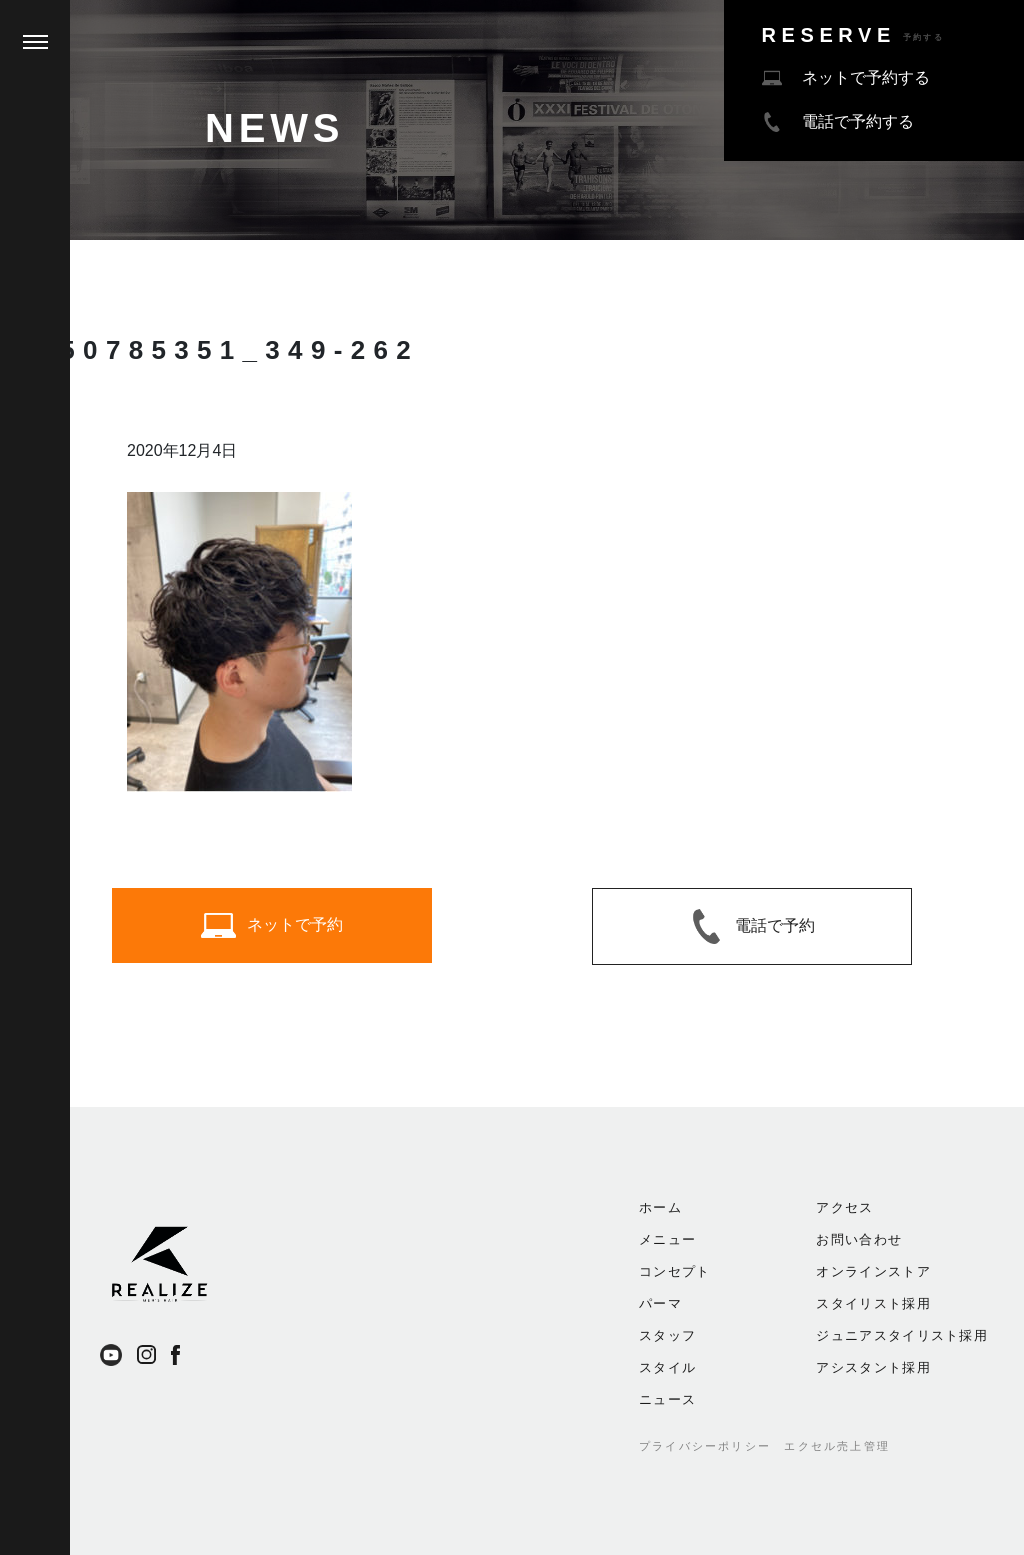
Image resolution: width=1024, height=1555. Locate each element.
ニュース (667, 1399)
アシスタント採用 (873, 1367)
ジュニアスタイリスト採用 (902, 1335)
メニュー (667, 1239)
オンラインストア (873, 1271)
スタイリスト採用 (873, 1303)
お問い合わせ (859, 1239)
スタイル (667, 1367)
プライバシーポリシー (705, 1446)
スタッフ (667, 1335)
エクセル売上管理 (837, 1446)
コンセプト (675, 1271)
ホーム (660, 1207)
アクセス (844, 1207)
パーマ (660, 1303)
